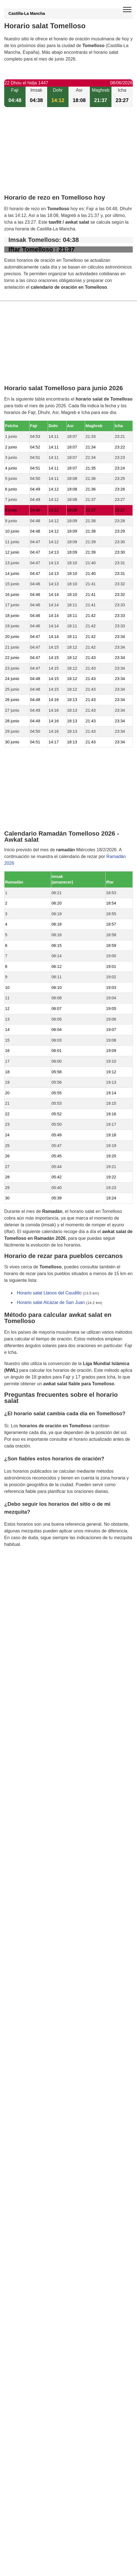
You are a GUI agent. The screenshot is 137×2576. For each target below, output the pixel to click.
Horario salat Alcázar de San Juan (51, 1302)
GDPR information (22, 1573)
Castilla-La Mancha (26, 13)
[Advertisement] (68, 155)
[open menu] (127, 10)
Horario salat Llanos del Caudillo (49, 1293)
